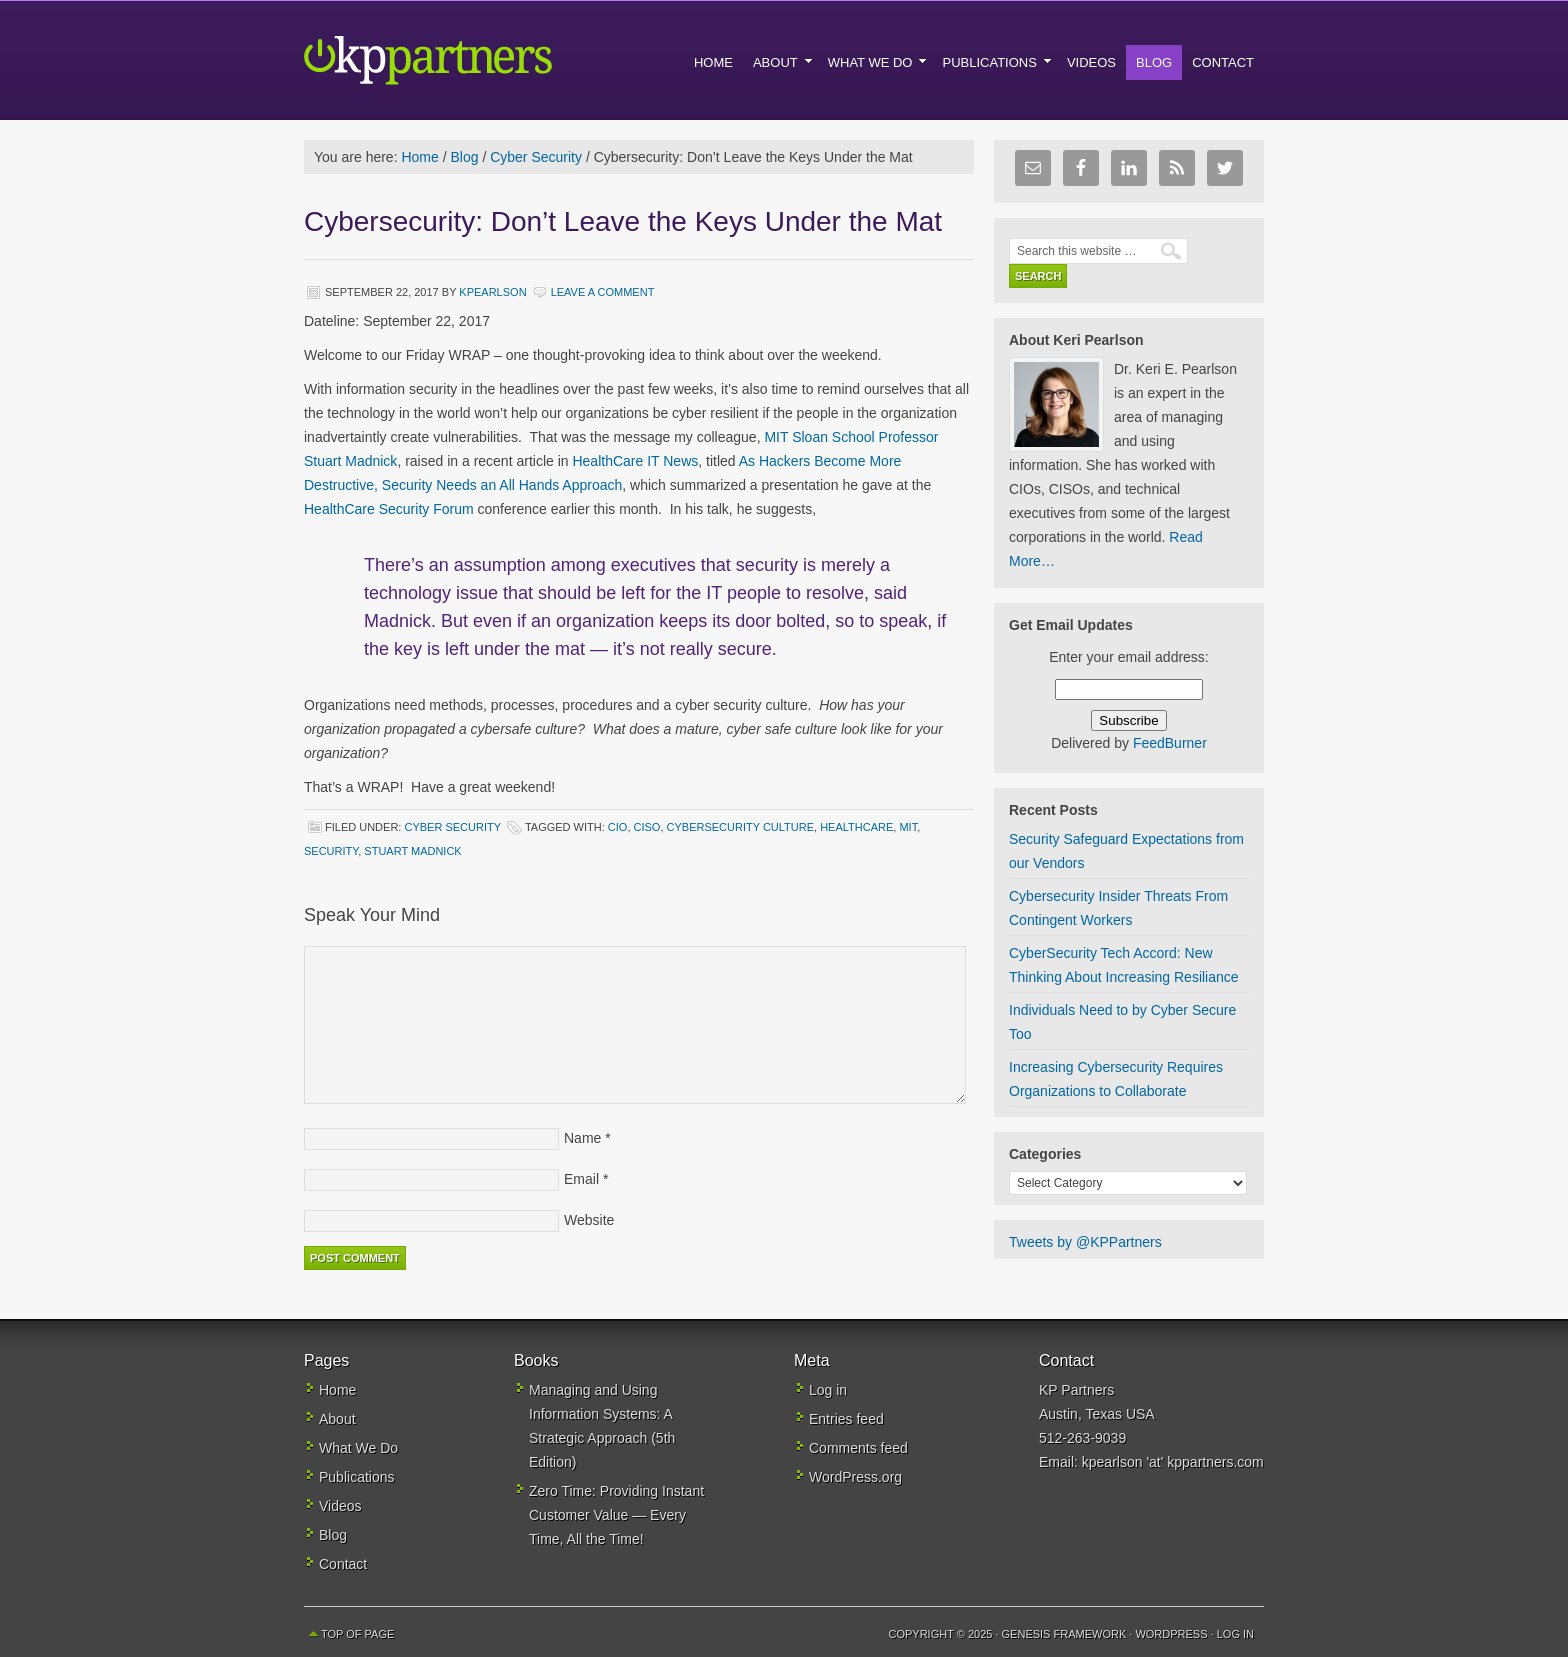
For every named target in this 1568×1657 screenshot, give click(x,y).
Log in (828, 1390)
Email (581, 1179)
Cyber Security (452, 827)
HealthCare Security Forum (391, 509)
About (337, 1419)
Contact (343, 1564)
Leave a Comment (603, 292)
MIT (908, 827)
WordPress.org (855, 1477)
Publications (357, 1477)
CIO (618, 827)
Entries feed (846, 1419)
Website (589, 1220)
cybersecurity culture (741, 827)
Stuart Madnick (412, 851)
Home (337, 1390)
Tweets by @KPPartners (1085, 1242)
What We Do (358, 1448)
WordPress (1171, 1634)
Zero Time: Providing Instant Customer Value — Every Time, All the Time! (616, 1515)
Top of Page (357, 1634)
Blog (333, 1535)
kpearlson (492, 292)
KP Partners (474, 60)
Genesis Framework (1064, 1634)
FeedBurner (1170, 743)
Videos (340, 1506)
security (331, 851)
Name (582, 1138)
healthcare (856, 827)
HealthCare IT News (635, 461)
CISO (647, 827)
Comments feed (858, 1448)
